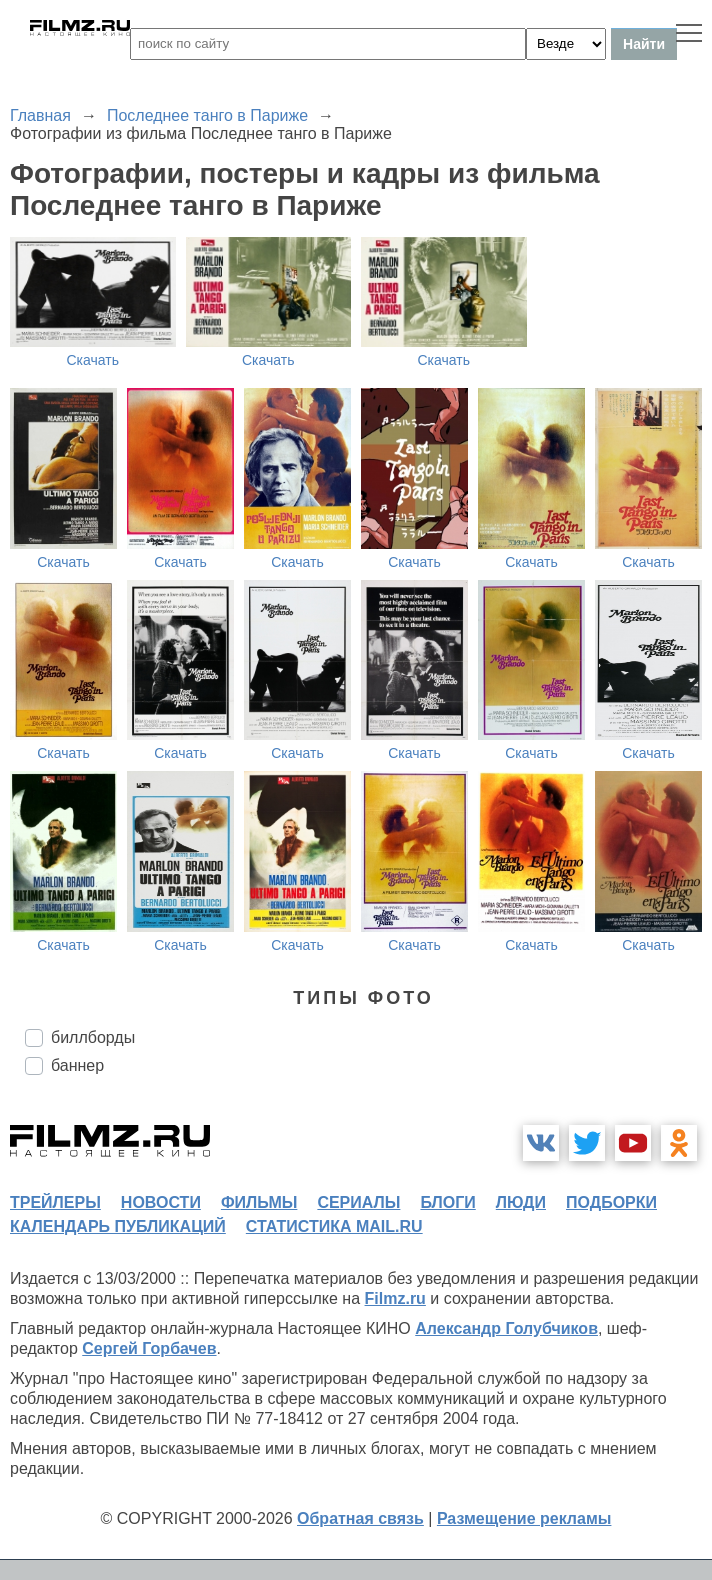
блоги (447, 1202)
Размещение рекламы (524, 1518)
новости (161, 1202)
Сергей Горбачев (149, 1348)
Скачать (93, 360)
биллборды (93, 1037)
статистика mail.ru (334, 1226)
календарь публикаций (118, 1226)
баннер (77, 1065)
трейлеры (55, 1202)
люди (521, 1202)
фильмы (259, 1202)
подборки (611, 1202)
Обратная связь (360, 1518)
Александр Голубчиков (506, 1328)
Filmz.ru (395, 1298)
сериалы (358, 1202)
